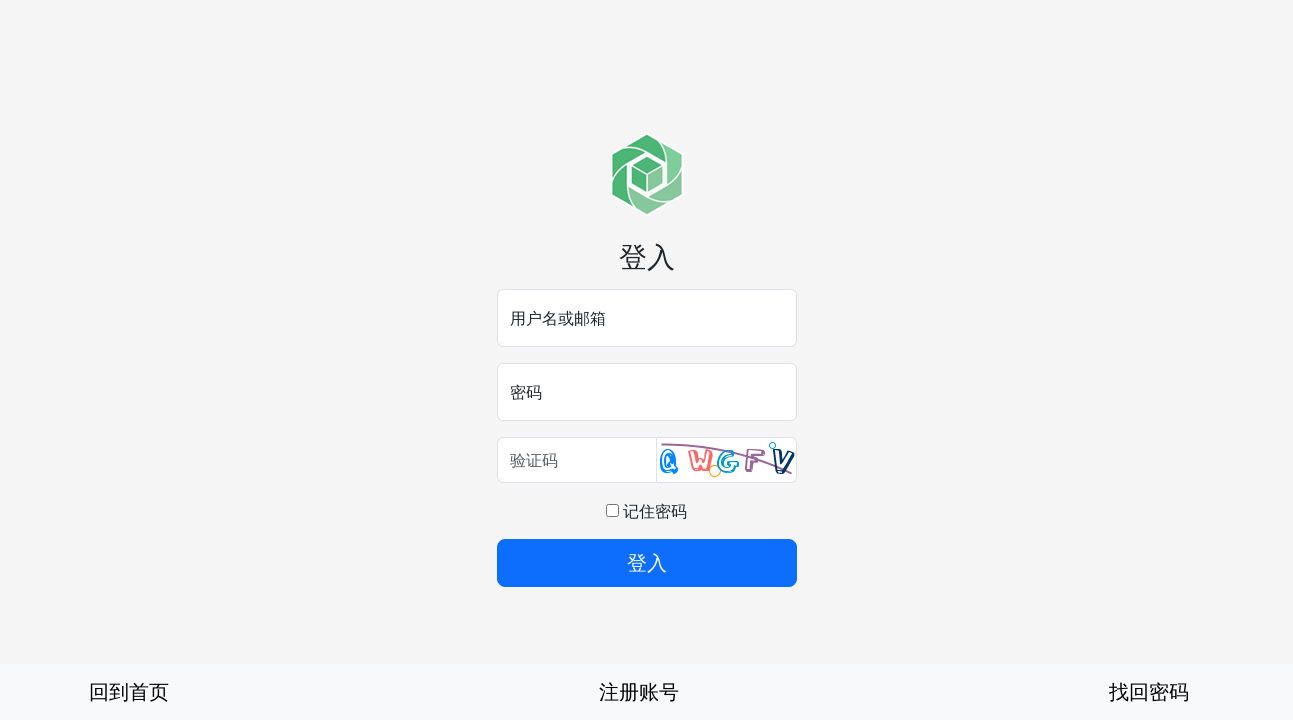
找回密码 (1149, 691)
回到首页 (129, 691)
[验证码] (577, 460)
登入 (647, 562)
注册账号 (639, 691)
